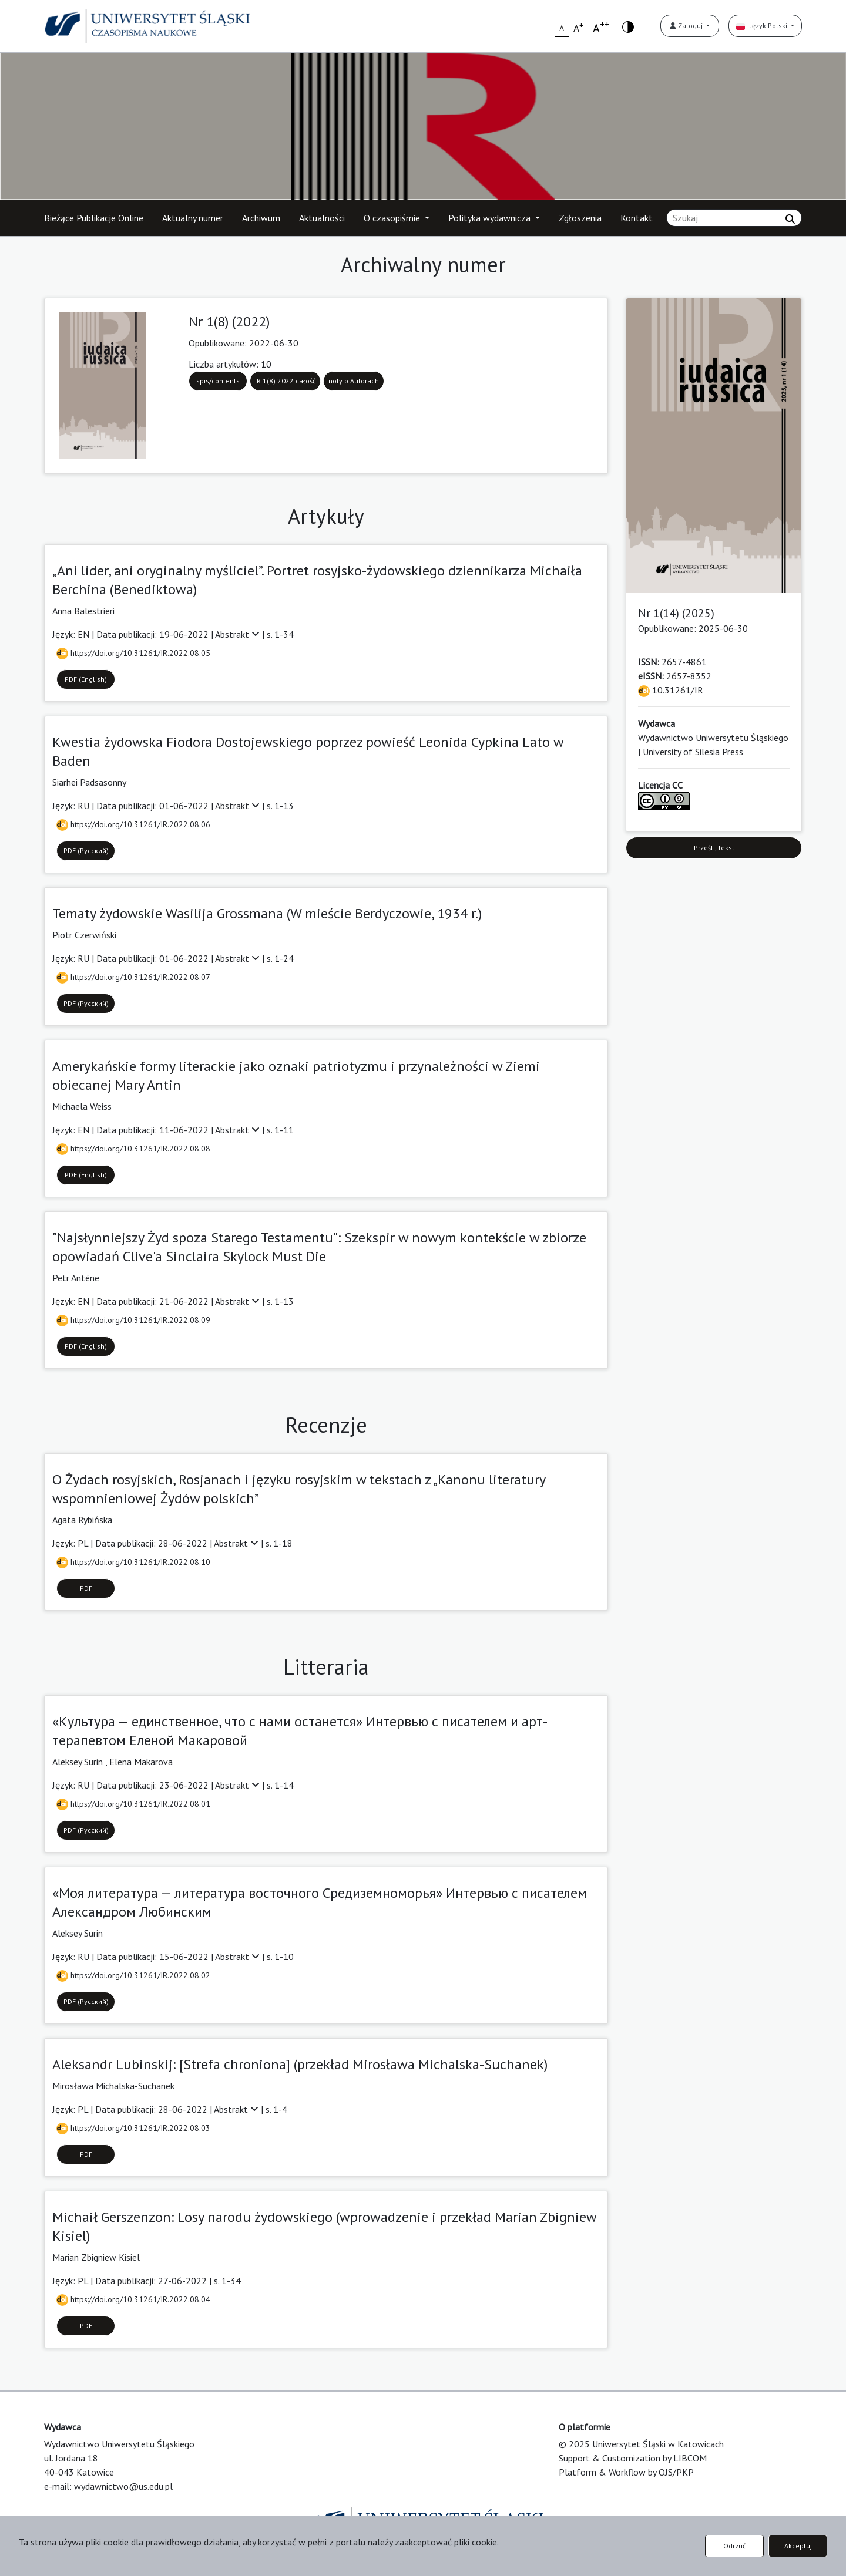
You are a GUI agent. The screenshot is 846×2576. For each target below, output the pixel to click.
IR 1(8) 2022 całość (285, 380)
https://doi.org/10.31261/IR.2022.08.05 (133, 653)
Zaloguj (687, 25)
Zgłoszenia (580, 218)
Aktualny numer (192, 218)
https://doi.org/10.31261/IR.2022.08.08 (133, 1148)
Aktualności (322, 218)
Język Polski (762, 25)
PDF (86, 1588)
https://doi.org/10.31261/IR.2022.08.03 (133, 2128)
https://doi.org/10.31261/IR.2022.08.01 (133, 1804)
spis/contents (218, 380)
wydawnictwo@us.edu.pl (123, 2486)
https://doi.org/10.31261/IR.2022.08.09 (133, 1320)
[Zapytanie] (734, 218)
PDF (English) (86, 679)
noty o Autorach (353, 380)
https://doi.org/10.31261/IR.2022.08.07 (133, 977)
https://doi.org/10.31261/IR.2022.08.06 (133, 824)
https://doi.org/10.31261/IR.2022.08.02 (133, 1975)
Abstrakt (238, 634)
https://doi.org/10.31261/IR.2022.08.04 (133, 2299)
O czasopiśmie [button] (393, 218)
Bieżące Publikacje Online (93, 218)
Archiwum (261, 218)
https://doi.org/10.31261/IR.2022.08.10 (133, 1562)
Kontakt (636, 218)
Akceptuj (798, 2545)
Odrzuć (734, 2545)
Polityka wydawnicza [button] (490, 218)
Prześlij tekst (714, 847)
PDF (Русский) (86, 850)
